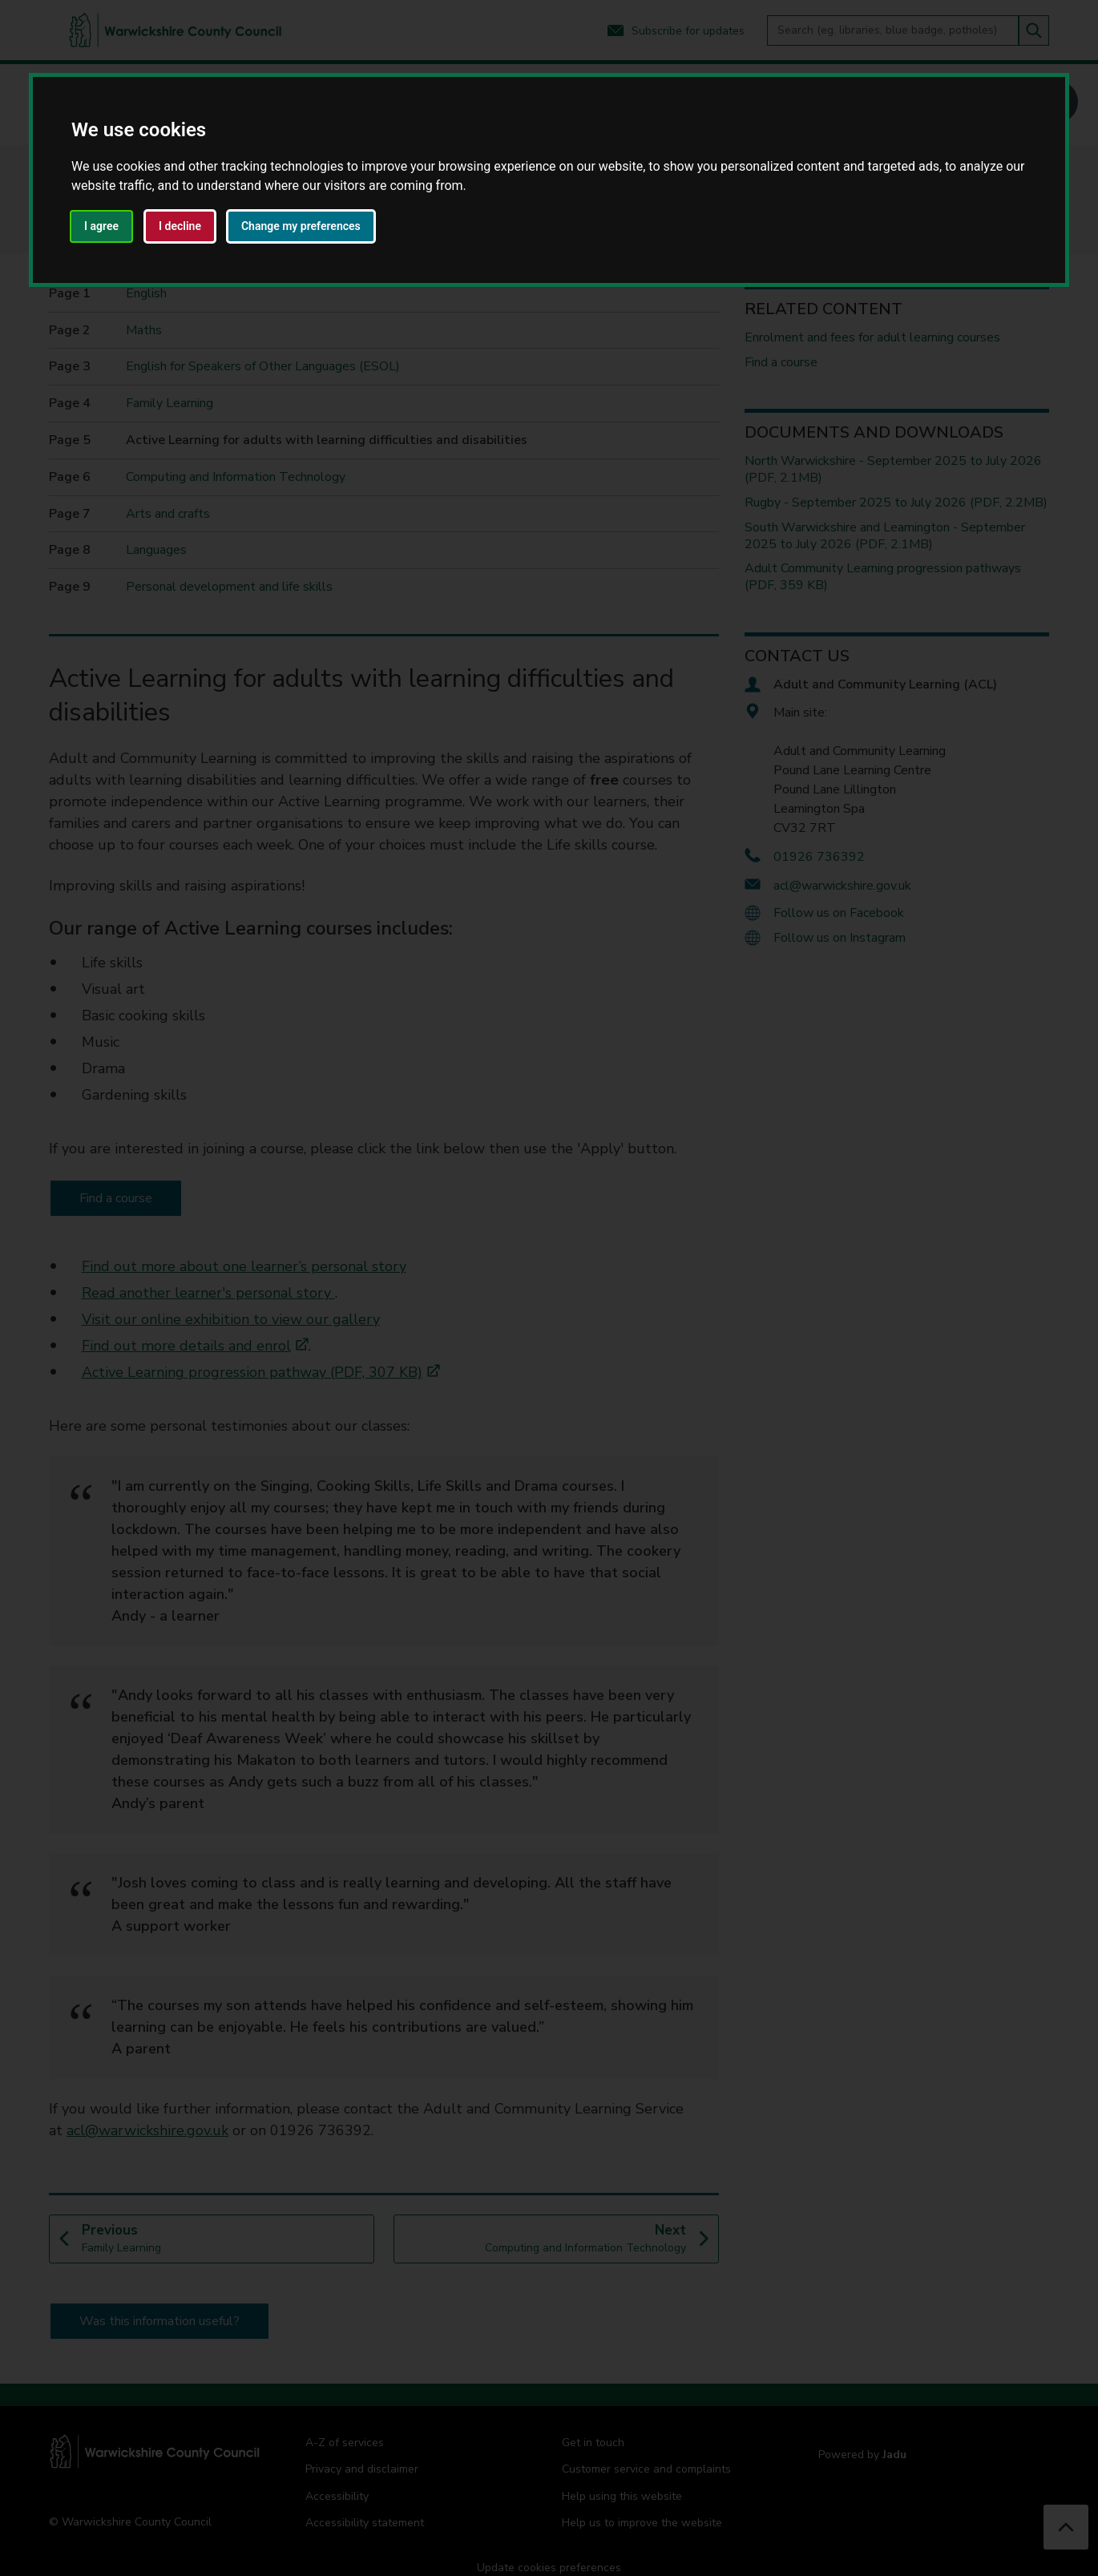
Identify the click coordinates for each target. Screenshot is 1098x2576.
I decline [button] (180, 226)
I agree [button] (101, 226)
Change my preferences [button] (301, 226)
